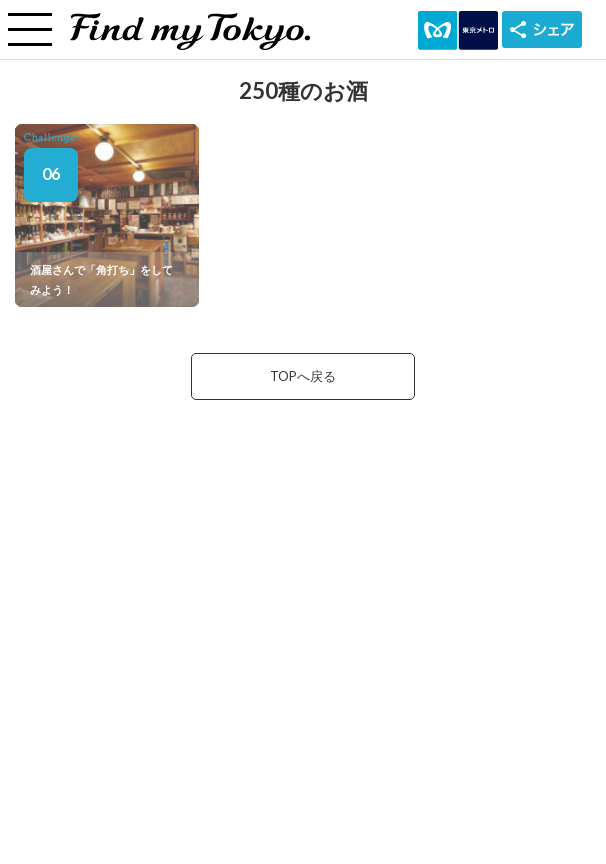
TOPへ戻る (303, 376)
